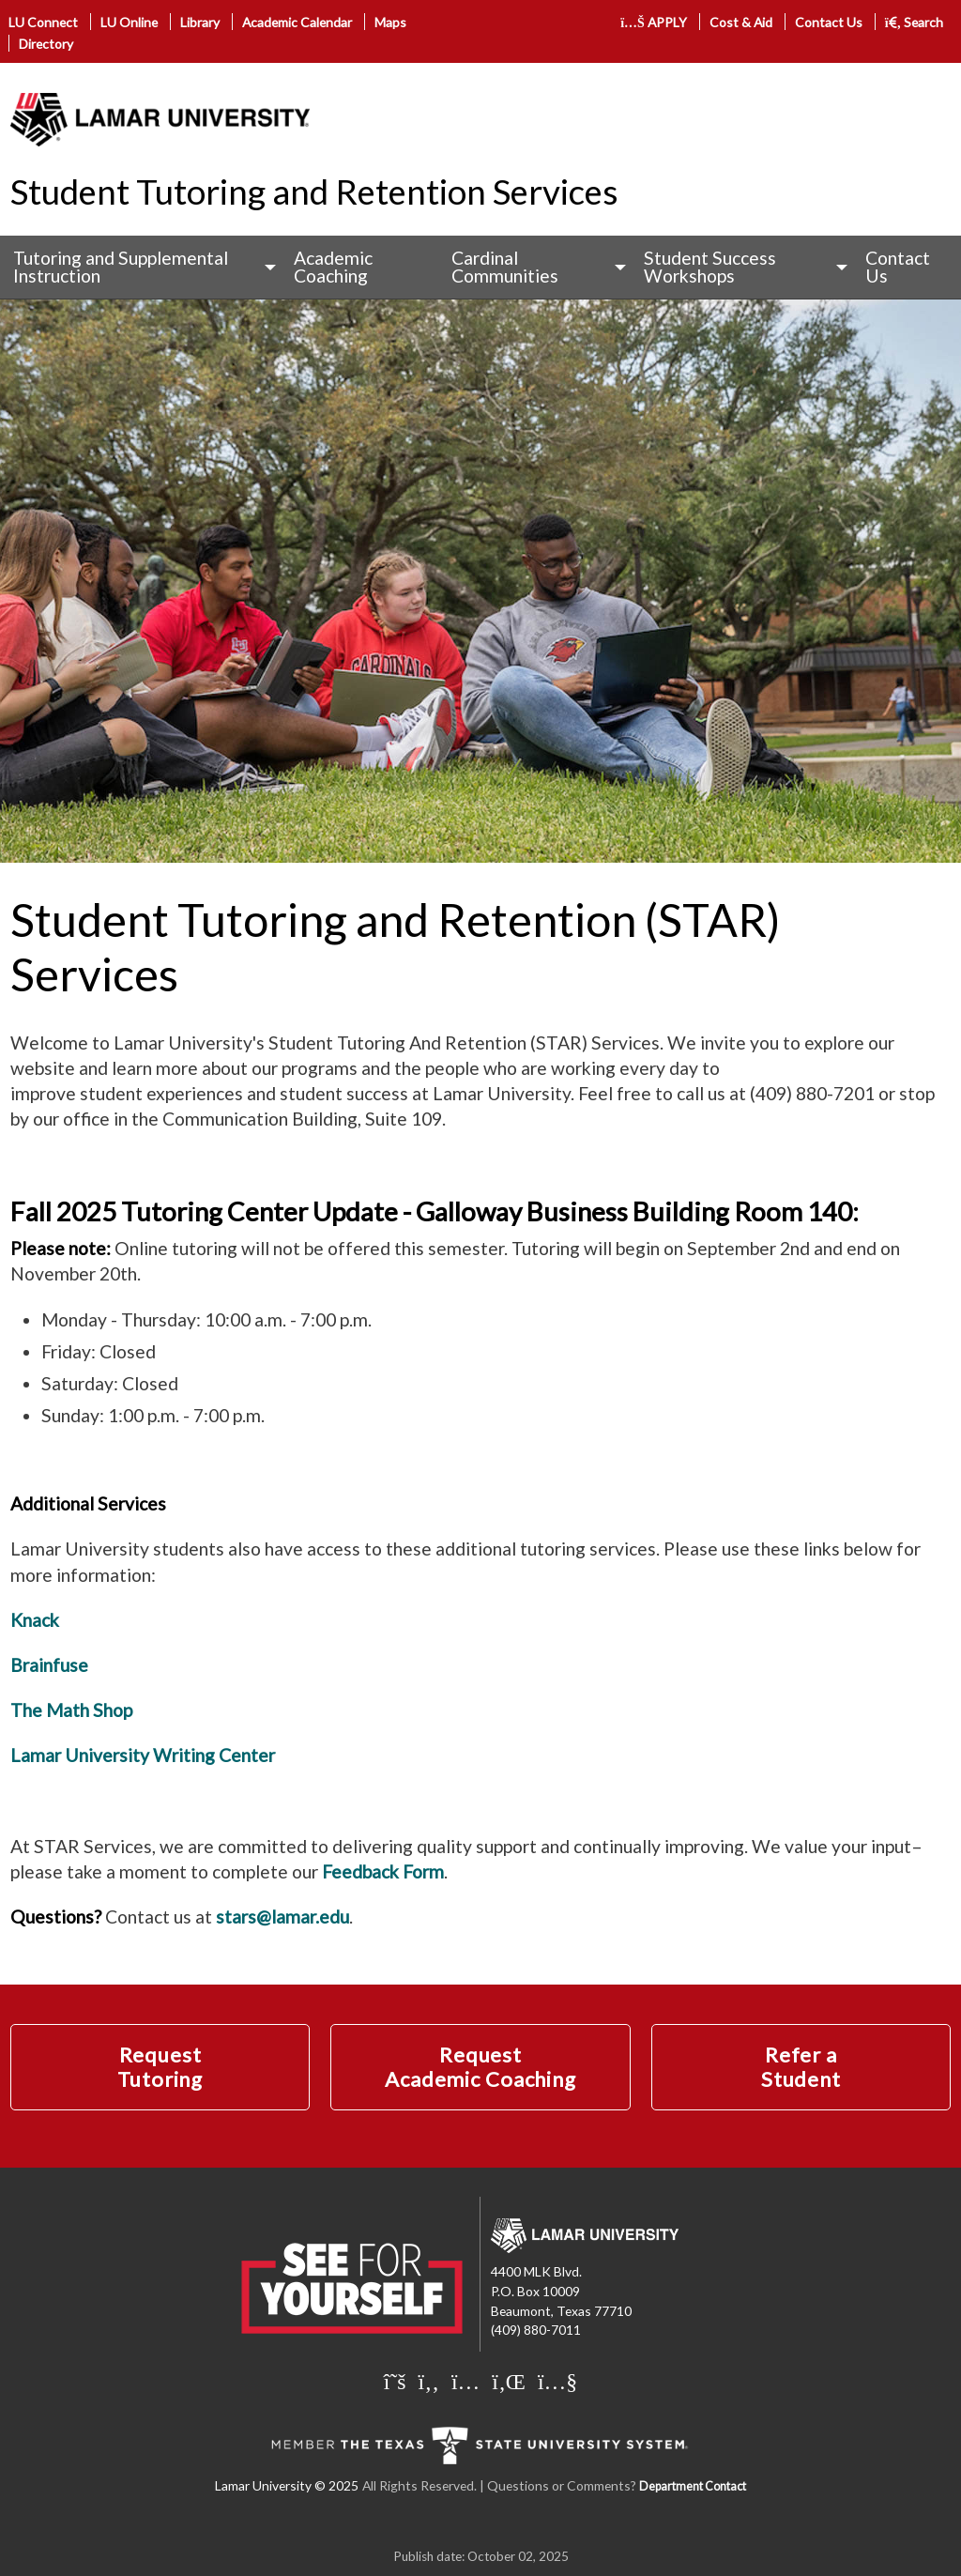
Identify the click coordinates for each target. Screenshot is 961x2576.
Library (200, 22)
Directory (46, 44)
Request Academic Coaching (480, 2067)
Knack (34, 1620)
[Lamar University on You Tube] (557, 2381)
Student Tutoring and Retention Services (314, 191)
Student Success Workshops (710, 266)
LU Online (129, 22)
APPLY (653, 22)
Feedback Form (383, 1871)
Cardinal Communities (504, 266)
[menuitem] (140, 267)
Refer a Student (801, 2067)
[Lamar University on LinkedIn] (508, 2381)
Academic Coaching (333, 266)
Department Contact (692, 2486)
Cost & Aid (740, 22)
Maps (390, 22)
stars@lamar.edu (282, 1916)
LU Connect (43, 22)
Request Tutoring (160, 2067)
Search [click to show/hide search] (914, 22)
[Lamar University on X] (395, 2381)
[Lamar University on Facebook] (429, 2381)
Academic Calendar (297, 22)
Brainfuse (49, 1665)
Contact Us (828, 22)
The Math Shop (71, 1710)
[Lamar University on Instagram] (465, 2381)
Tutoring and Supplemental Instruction (120, 266)
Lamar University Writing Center (142, 1755)
